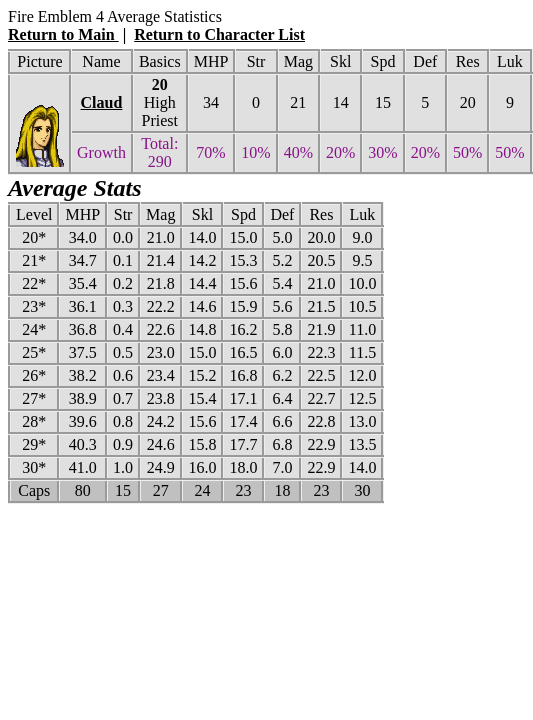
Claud (102, 102)
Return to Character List (219, 34)
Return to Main (63, 34)
